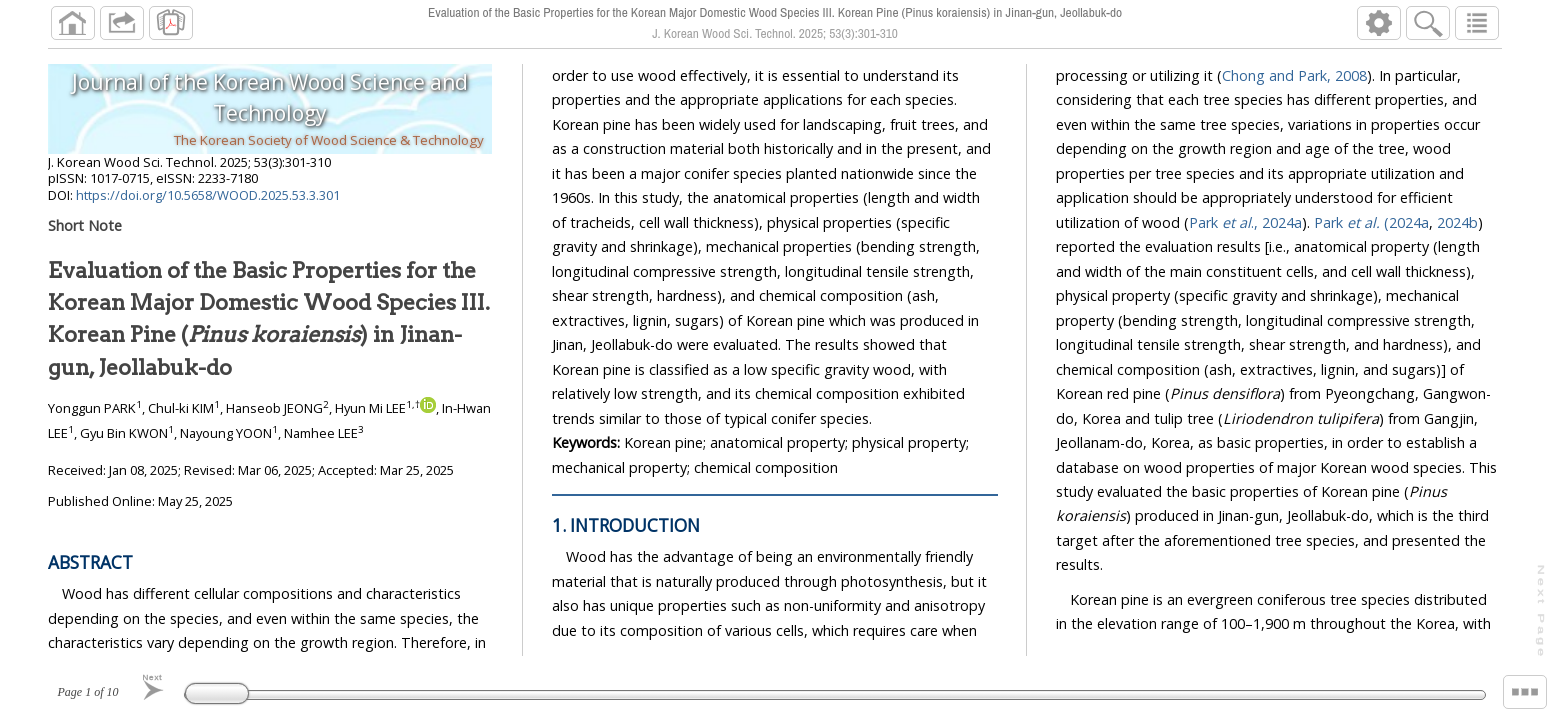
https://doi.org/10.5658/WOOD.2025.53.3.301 (208, 195)
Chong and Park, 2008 (1294, 75)
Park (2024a (1371, 222)
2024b (1457, 222)
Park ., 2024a (1245, 222)
